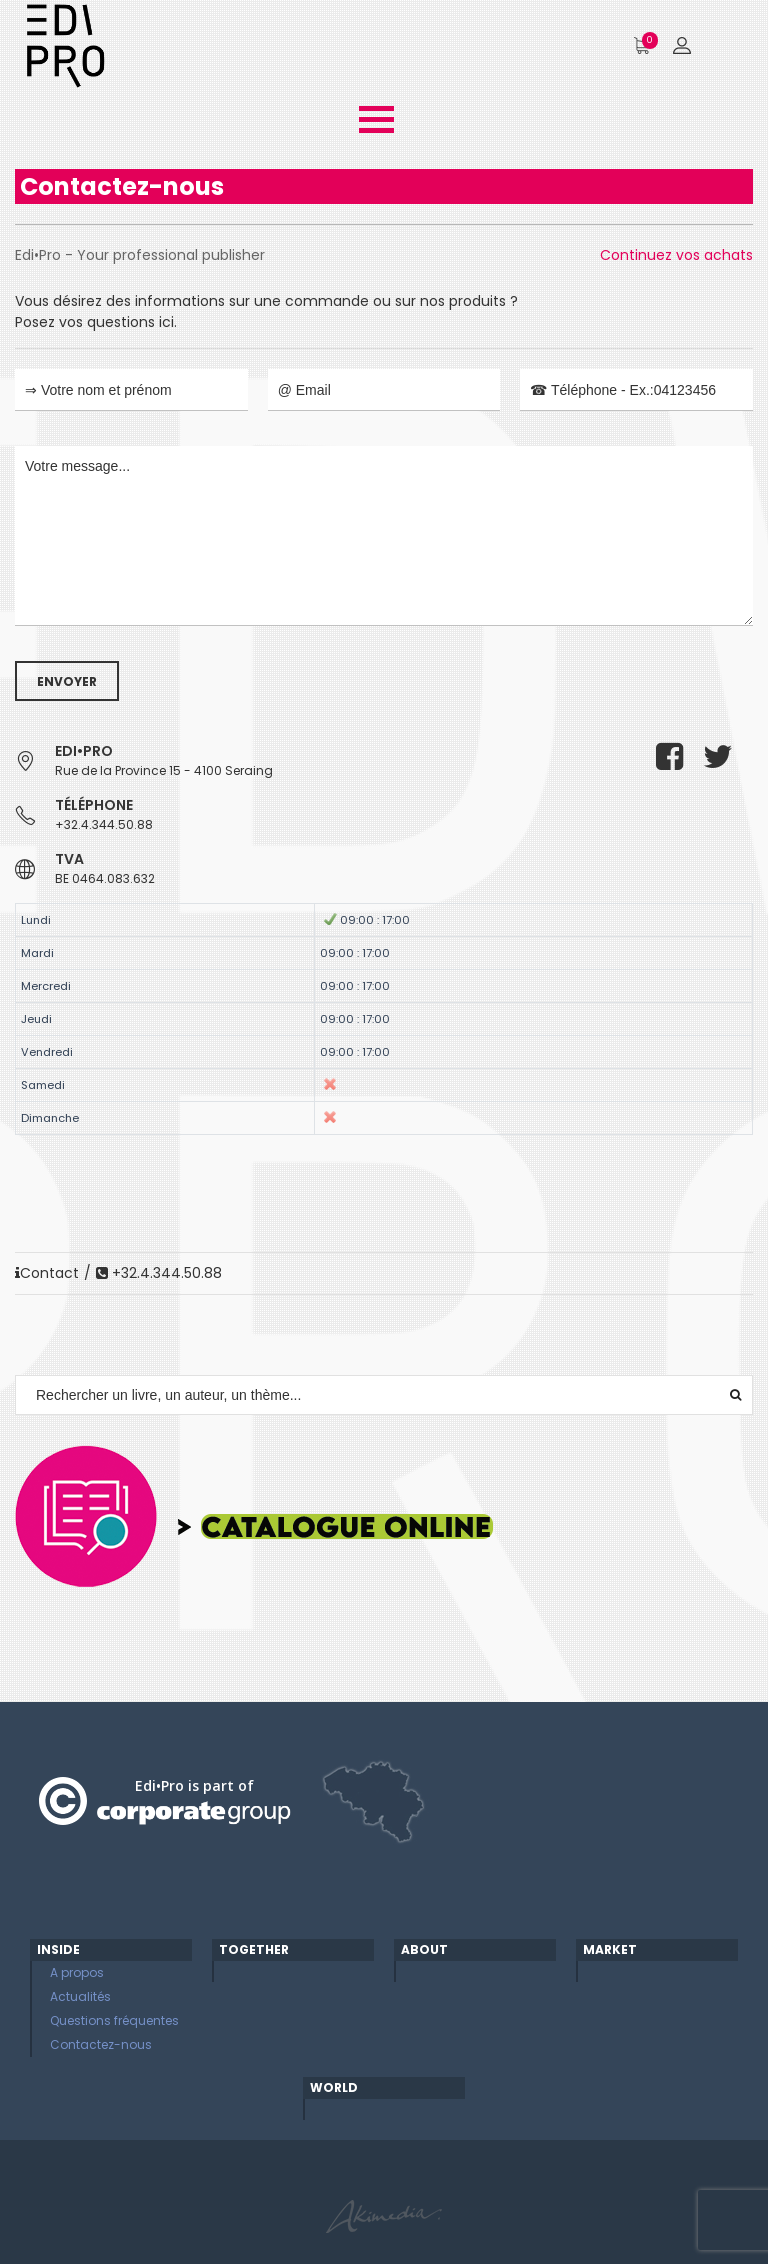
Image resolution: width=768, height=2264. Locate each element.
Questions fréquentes (114, 2020)
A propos (77, 1972)
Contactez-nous (101, 2044)
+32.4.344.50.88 (104, 824)
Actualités (80, 1996)
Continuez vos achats (676, 255)
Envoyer (67, 681)
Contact (47, 1273)
